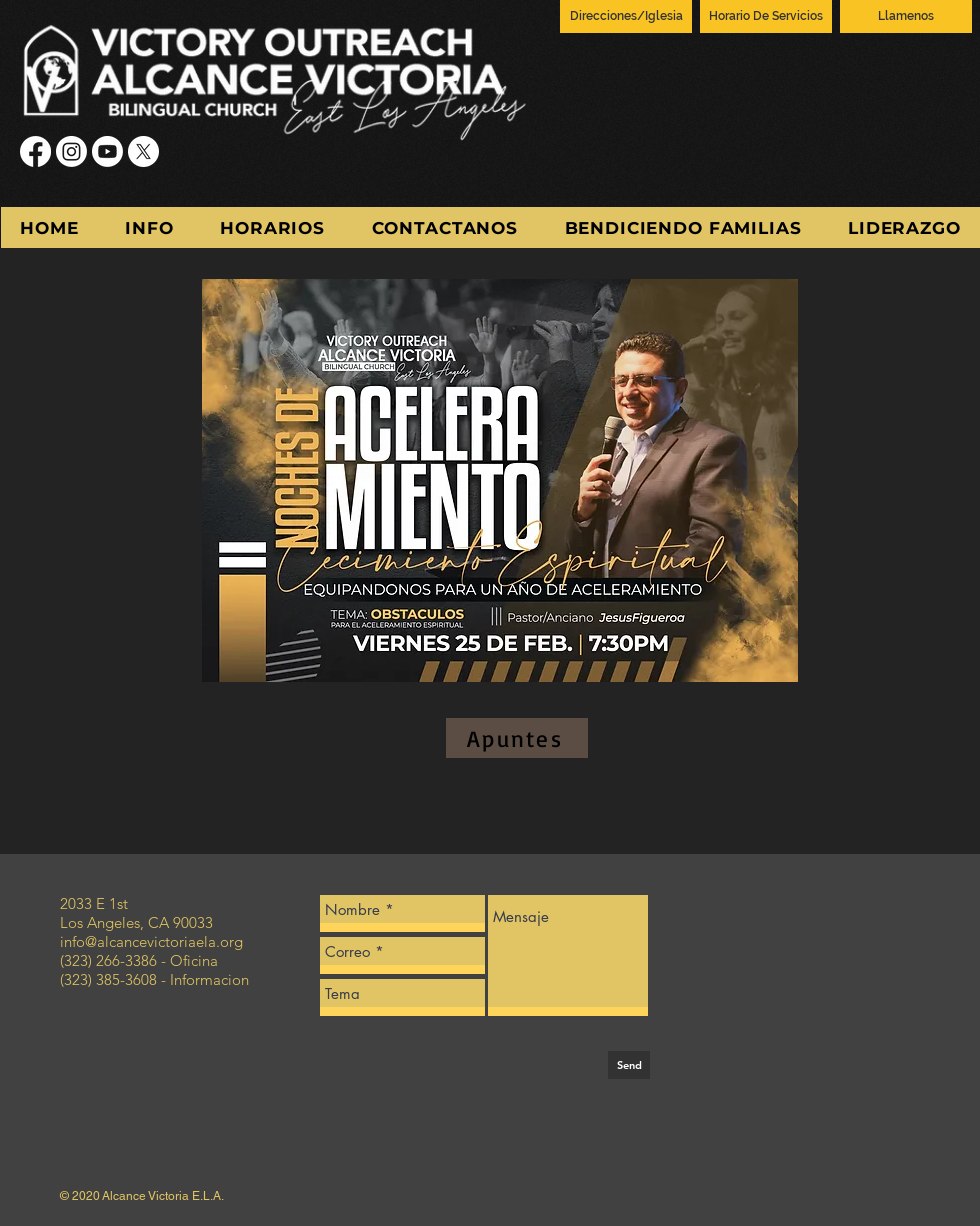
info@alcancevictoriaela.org (151, 941)
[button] (149, 227)
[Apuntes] (517, 738)
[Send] (629, 1065)
